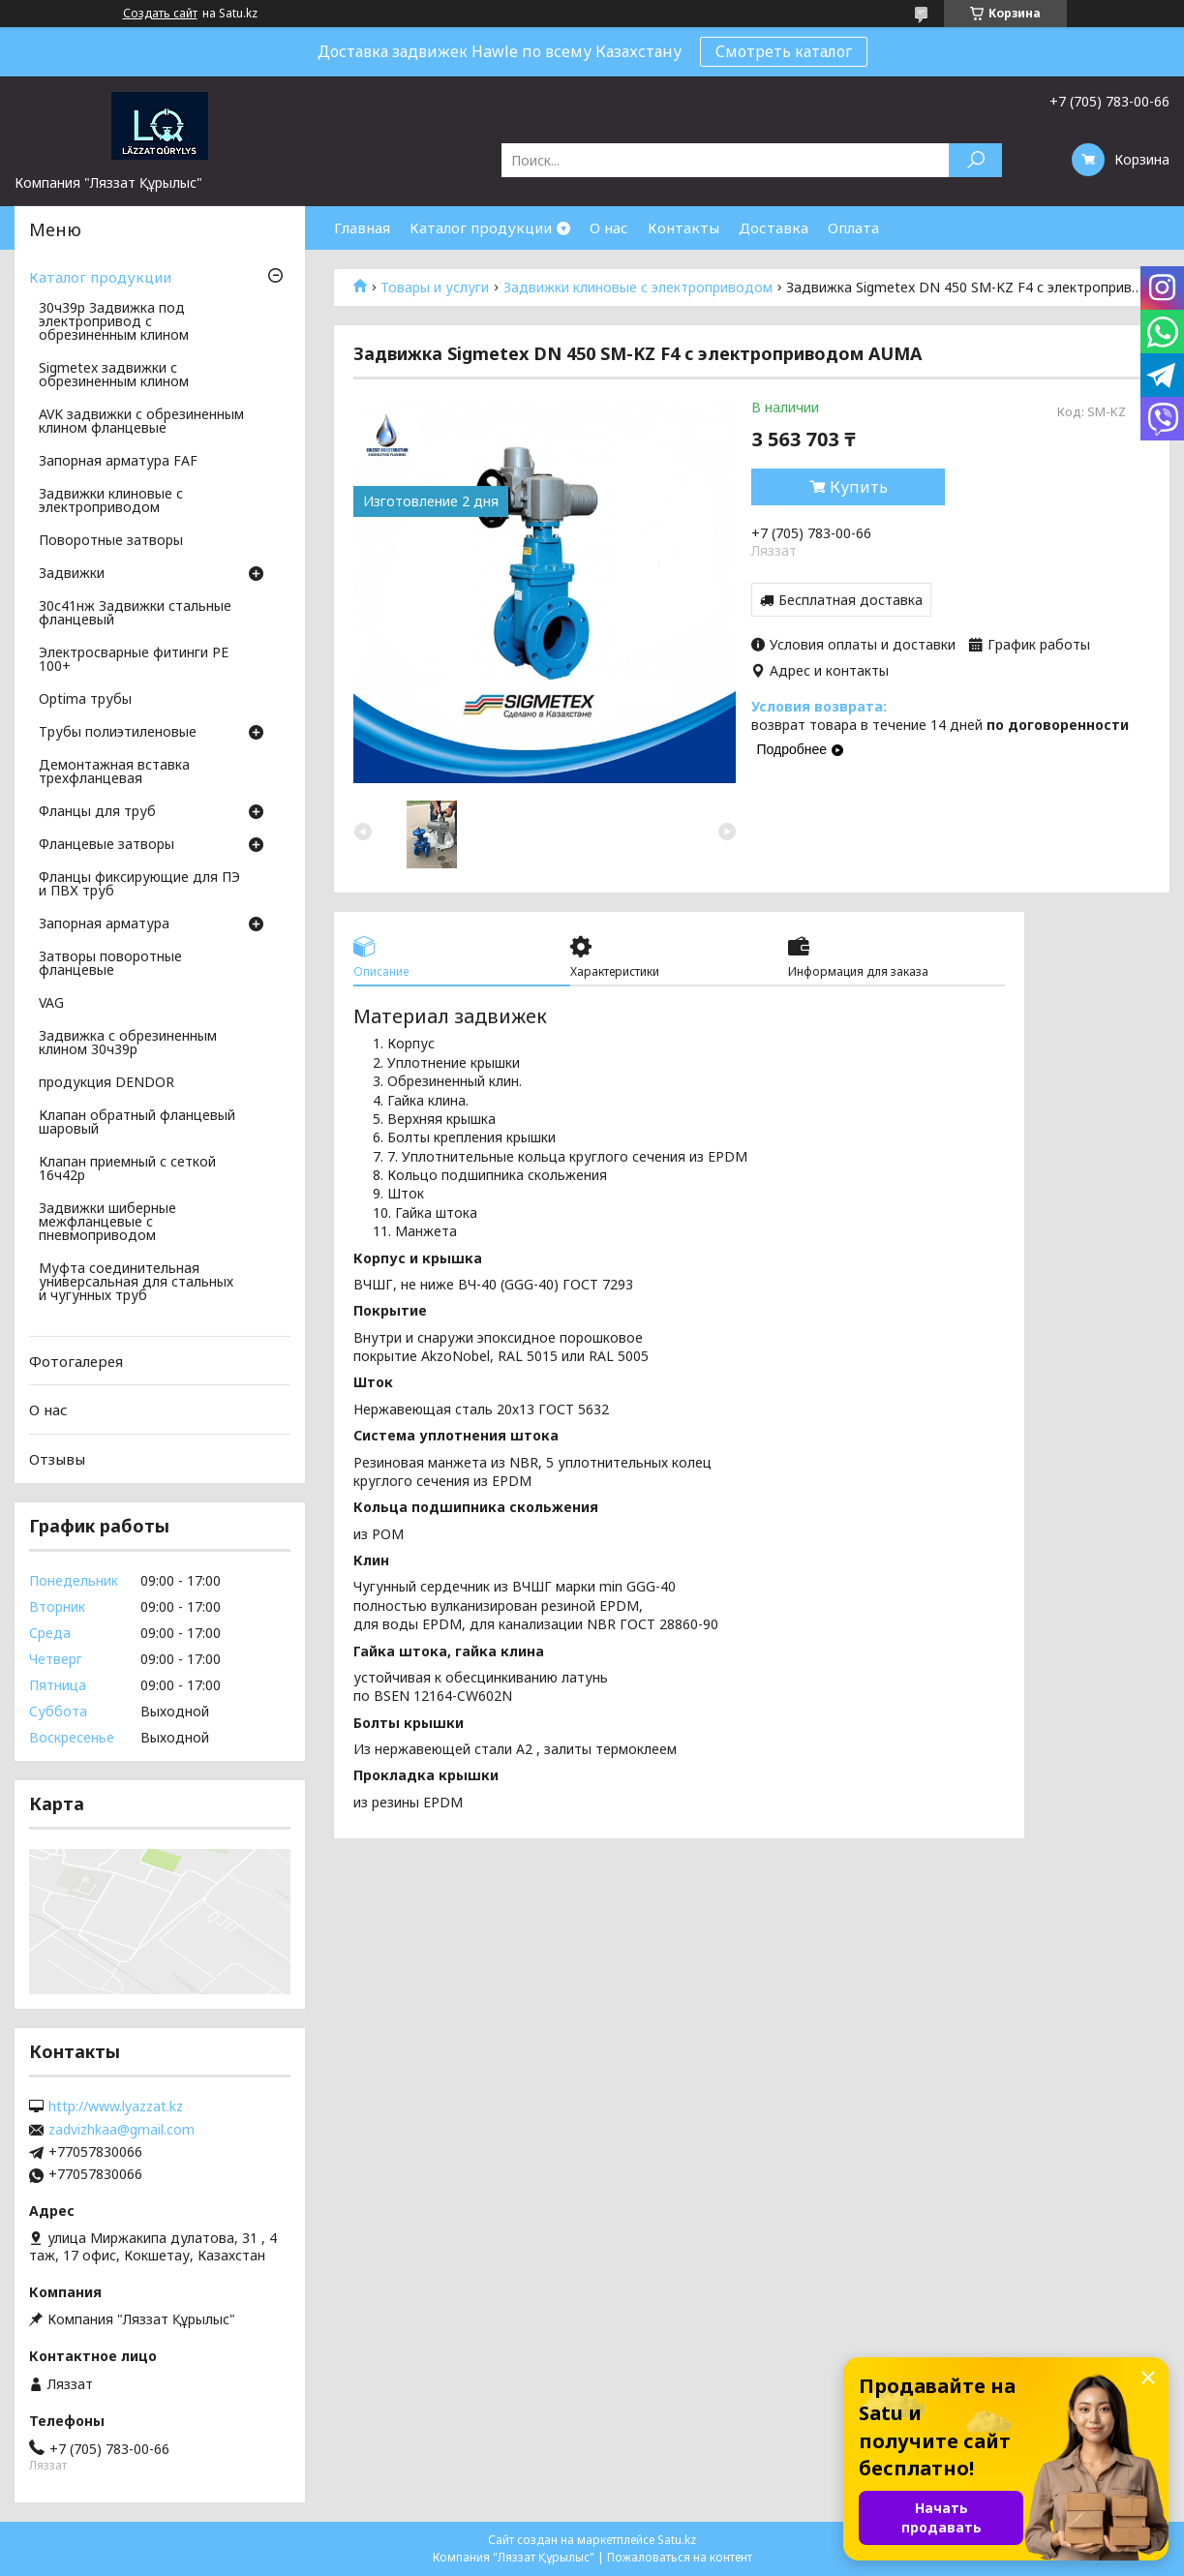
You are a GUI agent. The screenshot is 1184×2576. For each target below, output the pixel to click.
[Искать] (975, 160)
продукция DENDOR (106, 1083)
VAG (51, 1004)
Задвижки (72, 574)
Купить (859, 487)
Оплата (853, 227)
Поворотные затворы (111, 541)
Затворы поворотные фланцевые (110, 964)
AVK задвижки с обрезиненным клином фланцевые (141, 422)
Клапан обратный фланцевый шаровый (137, 1122)
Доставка (773, 227)
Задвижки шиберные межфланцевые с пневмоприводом (107, 1222)
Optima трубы (85, 700)
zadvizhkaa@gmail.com (121, 2129)
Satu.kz (676, 2539)
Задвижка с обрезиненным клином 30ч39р (128, 1043)
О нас (609, 227)
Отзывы (57, 1459)
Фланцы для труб (97, 812)
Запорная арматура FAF (118, 462)
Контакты (683, 227)
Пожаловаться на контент (679, 2557)
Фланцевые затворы (106, 845)
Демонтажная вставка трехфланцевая (114, 772)
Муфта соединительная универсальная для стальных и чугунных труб (136, 1282)
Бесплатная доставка (850, 600)
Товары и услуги (434, 287)
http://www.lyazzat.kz (115, 2106)
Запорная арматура (104, 924)
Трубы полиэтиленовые (118, 733)
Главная (362, 227)
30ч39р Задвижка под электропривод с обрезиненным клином (114, 322)
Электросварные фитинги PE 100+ (133, 660)
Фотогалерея (76, 1361)
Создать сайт (160, 13)
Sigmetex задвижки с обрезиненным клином (114, 375)
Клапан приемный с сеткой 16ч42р (127, 1169)
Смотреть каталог (783, 51)
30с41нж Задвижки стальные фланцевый (135, 613)
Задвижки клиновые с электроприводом (638, 287)
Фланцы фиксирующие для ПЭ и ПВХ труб (139, 884)
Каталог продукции (481, 227)
